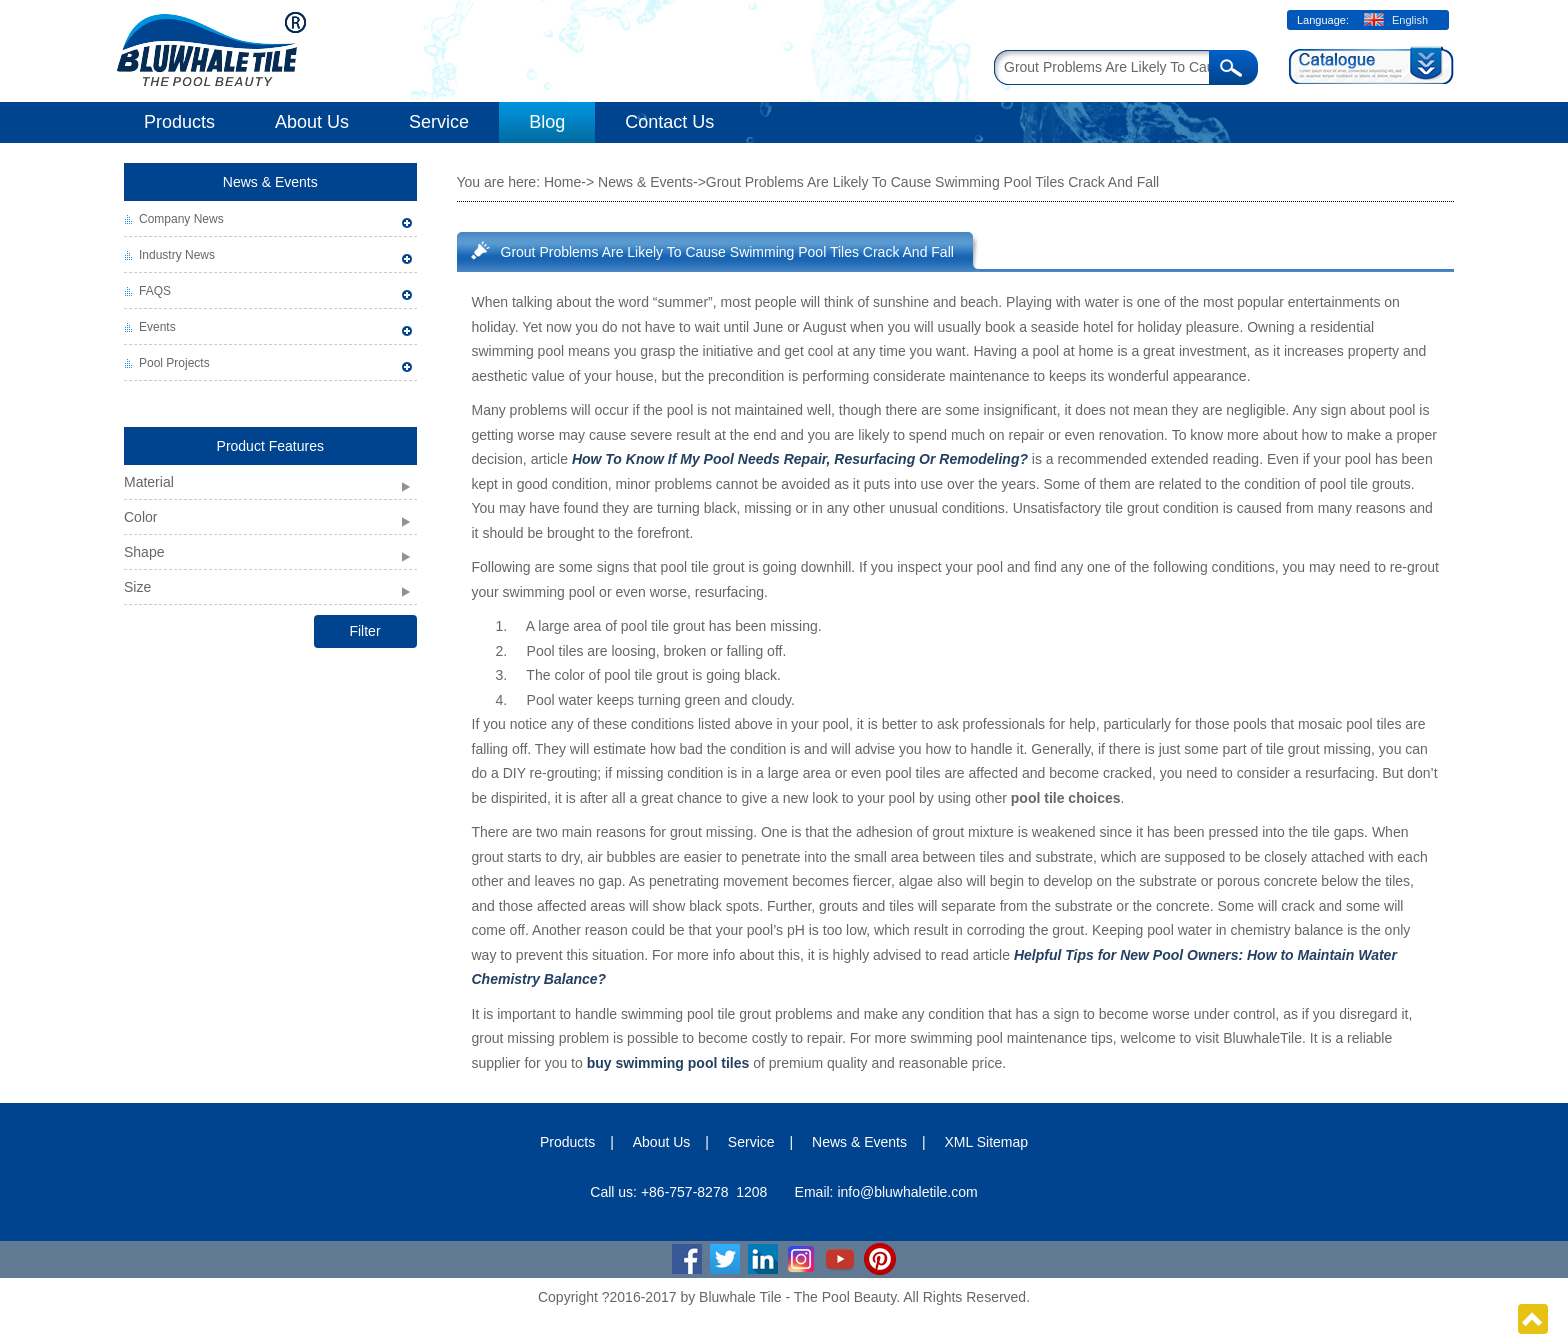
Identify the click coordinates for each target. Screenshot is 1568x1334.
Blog (547, 122)
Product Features (270, 446)
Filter (364, 631)
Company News (181, 219)
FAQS (155, 291)
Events (157, 327)
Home (562, 182)
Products (179, 122)
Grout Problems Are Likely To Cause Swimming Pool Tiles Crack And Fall (727, 252)
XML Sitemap (987, 1142)
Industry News (177, 255)
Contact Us (669, 122)
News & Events (270, 182)
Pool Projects (174, 363)
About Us (312, 122)
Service (439, 122)
